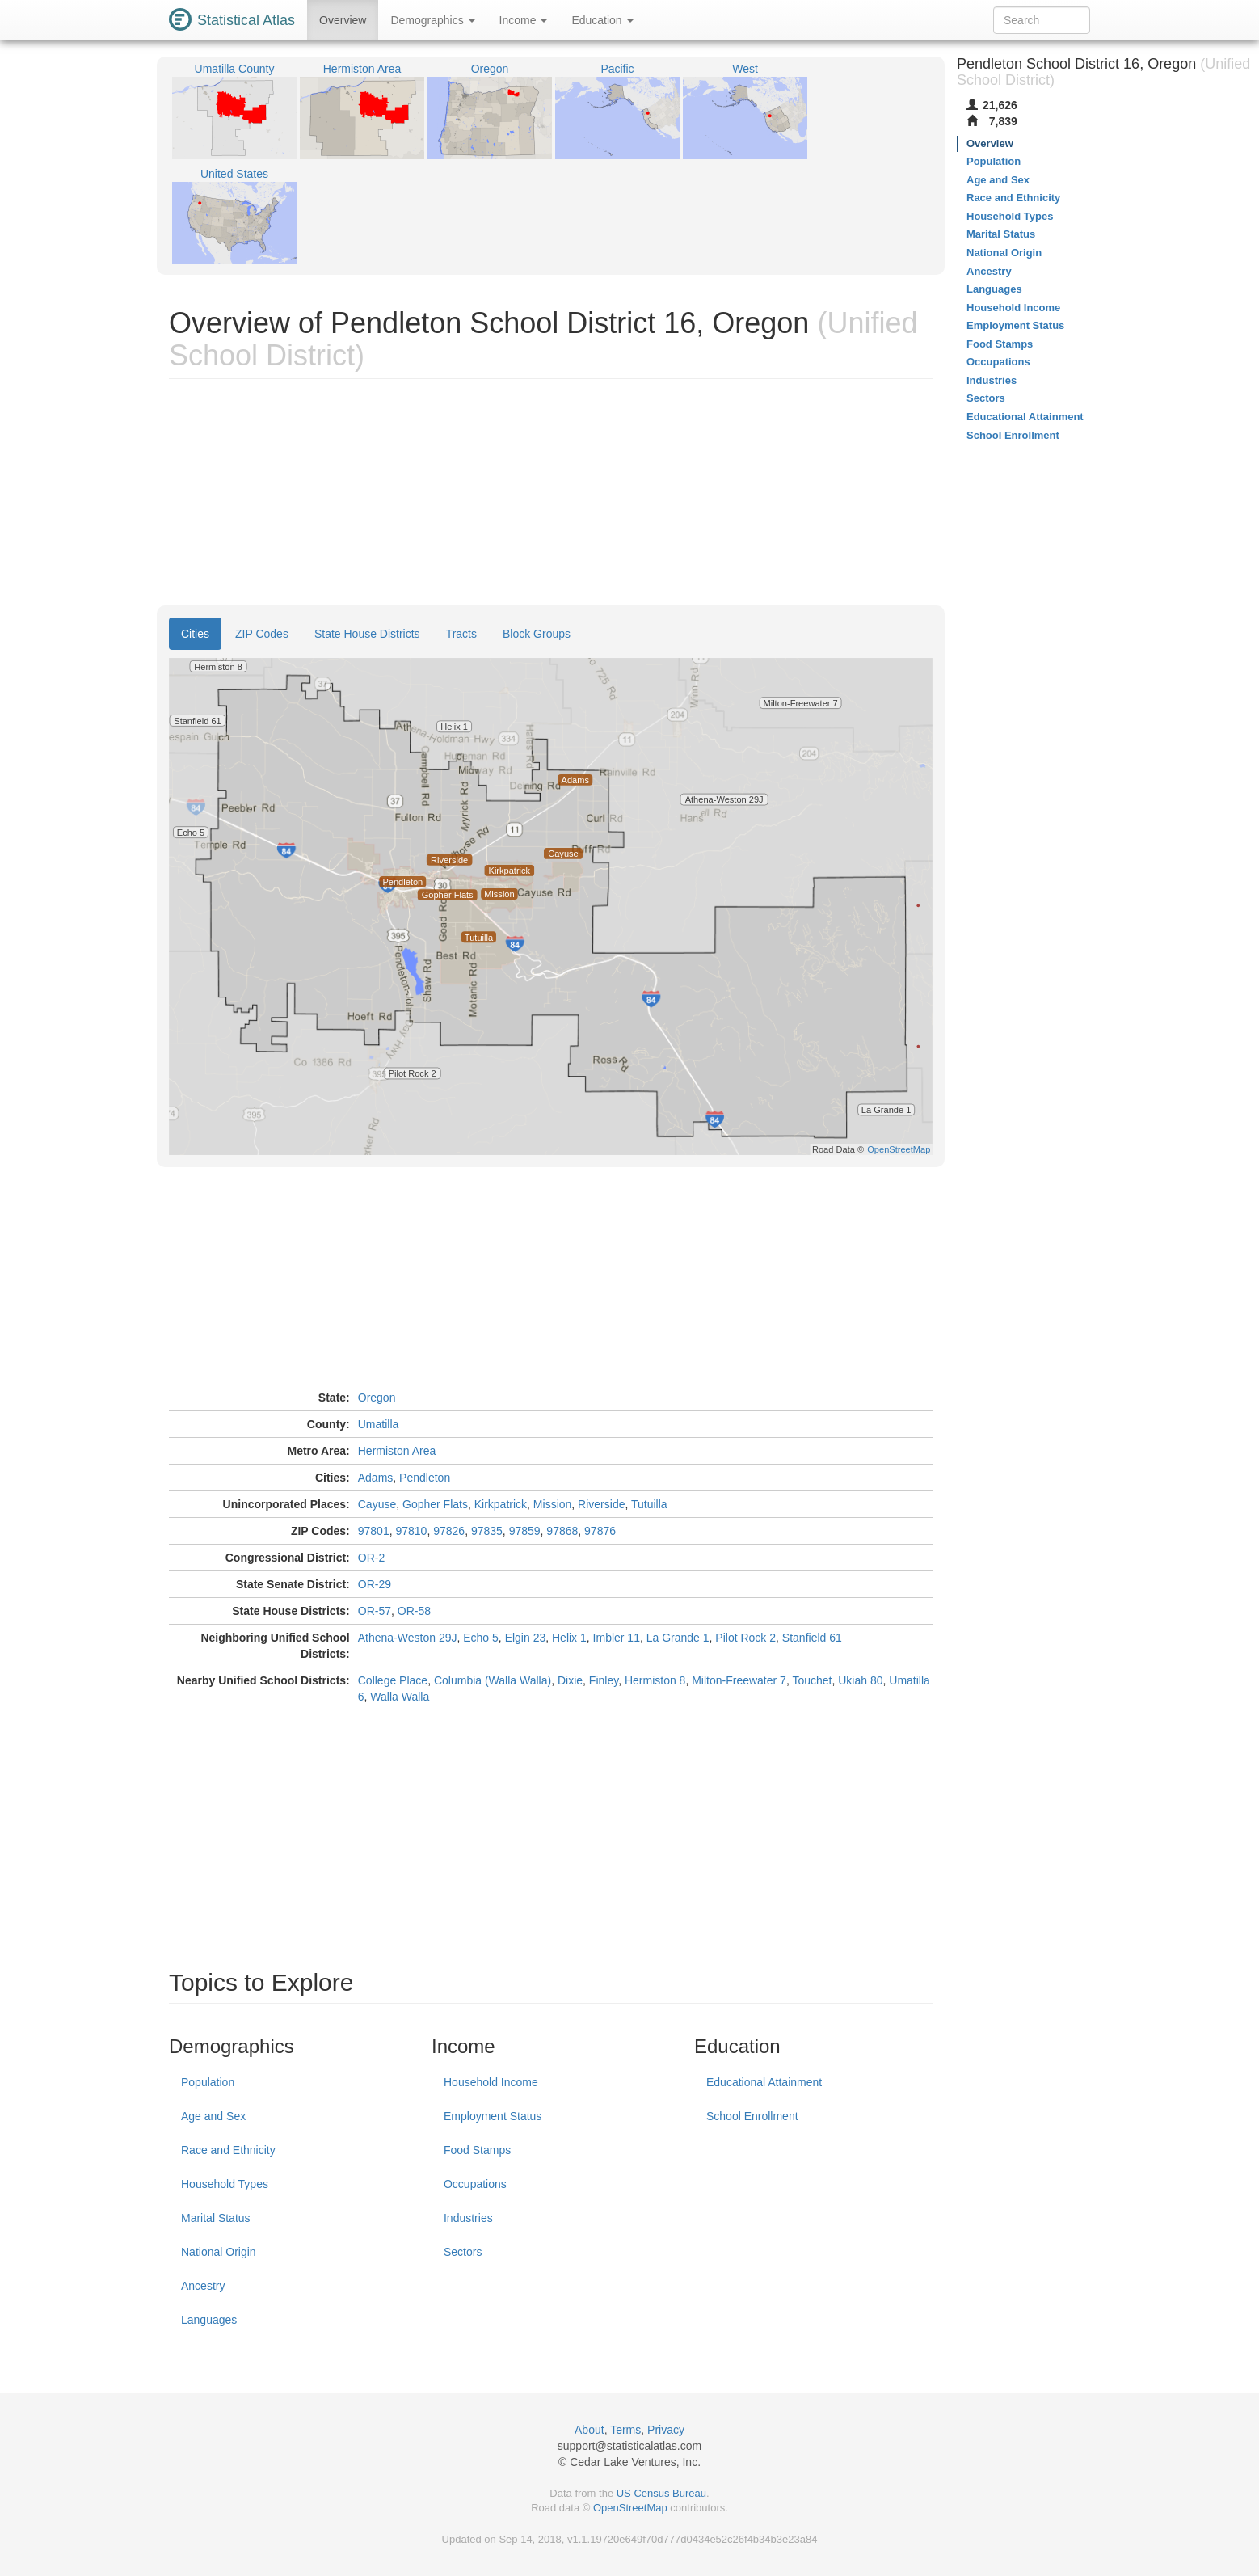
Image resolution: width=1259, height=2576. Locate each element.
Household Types (224, 2184)
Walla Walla (399, 1696)
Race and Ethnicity (228, 2150)
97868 (562, 1530)
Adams (376, 1477)
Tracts (461, 633)
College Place (392, 1680)
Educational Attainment (764, 2082)
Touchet (812, 1680)
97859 (525, 1530)
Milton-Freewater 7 (739, 1680)
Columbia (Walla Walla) (492, 1680)
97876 (600, 1530)
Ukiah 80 (860, 1680)
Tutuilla (649, 1504)
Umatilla (378, 1424)
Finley (603, 1680)
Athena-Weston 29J (407, 1637)
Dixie (570, 1680)
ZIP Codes (261, 633)
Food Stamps (477, 2150)
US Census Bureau (661, 2493)
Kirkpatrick (500, 1504)
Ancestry (203, 2285)
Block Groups (537, 633)
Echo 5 (481, 1637)
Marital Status (216, 2217)
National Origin (218, 2251)
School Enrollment (752, 2116)
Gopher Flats (435, 1504)
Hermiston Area (397, 1450)
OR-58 (414, 1610)
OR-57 (374, 1610)
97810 (411, 1530)
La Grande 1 (678, 1637)
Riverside (601, 1504)
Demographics (432, 20)
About (589, 2429)
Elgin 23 (525, 1637)
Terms (625, 2429)
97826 (449, 1530)
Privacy (665, 2429)
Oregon (377, 1397)
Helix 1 (569, 1637)
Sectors (463, 2251)
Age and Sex (213, 2116)
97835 (487, 1530)
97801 (373, 1530)
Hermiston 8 (655, 1680)
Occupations (475, 2184)
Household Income (491, 2082)
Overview (342, 20)
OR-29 (374, 1584)
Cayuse (377, 1504)
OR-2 (371, 1557)
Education (602, 20)
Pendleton (424, 1477)
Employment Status (492, 2116)
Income (523, 20)
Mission (552, 1504)
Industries (468, 2217)
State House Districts (367, 633)
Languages (209, 2319)
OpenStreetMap (630, 2508)
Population (207, 2082)
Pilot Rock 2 (745, 1637)
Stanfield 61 (812, 1637)
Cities (195, 633)
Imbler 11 (616, 1637)
